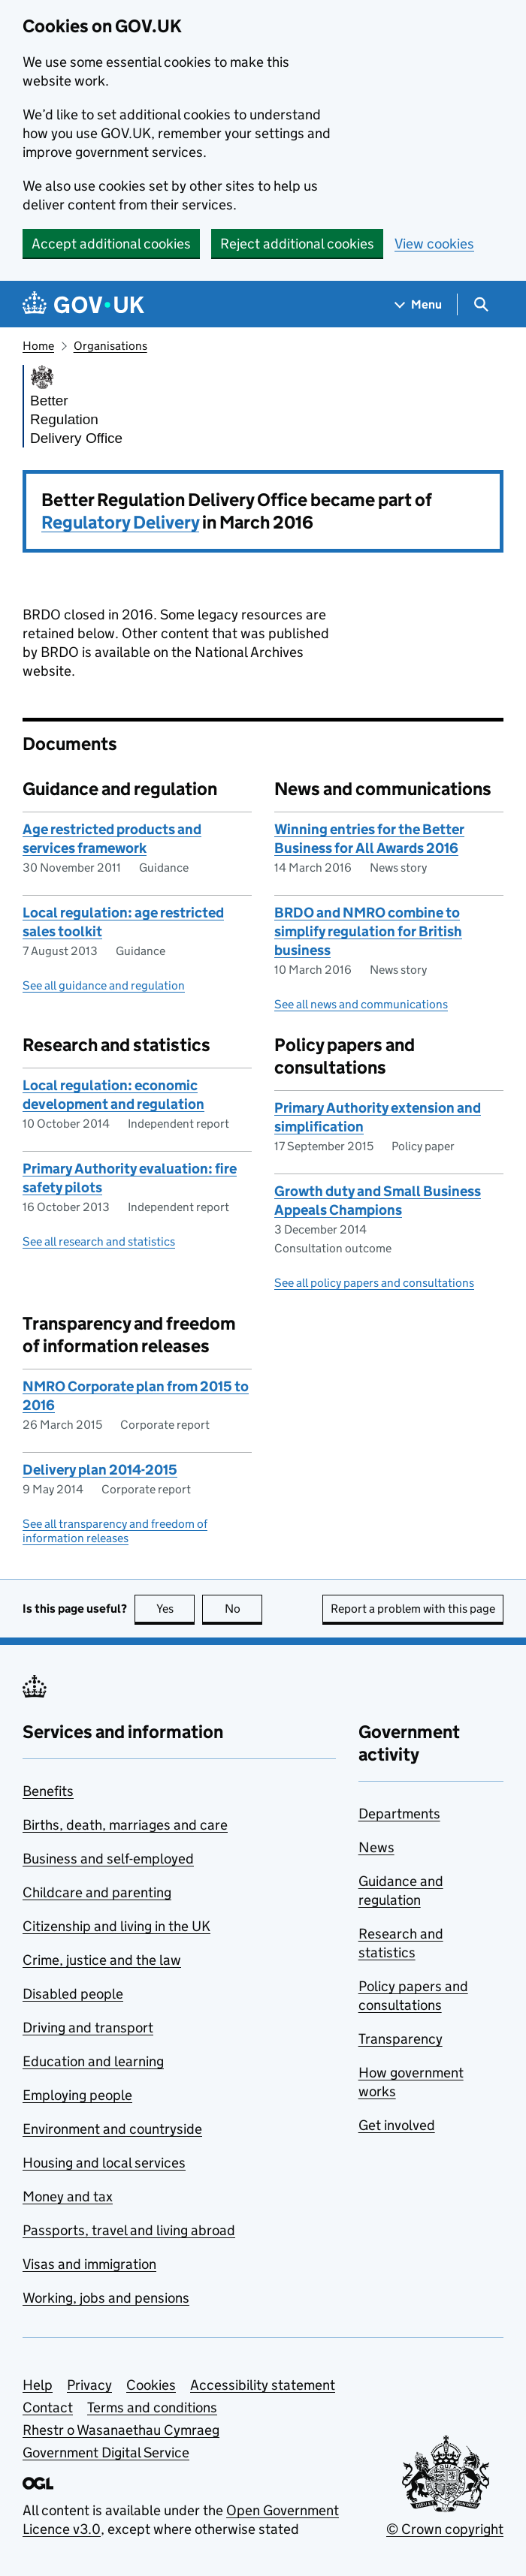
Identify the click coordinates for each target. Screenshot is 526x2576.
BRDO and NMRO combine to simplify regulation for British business (368, 931)
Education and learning (93, 2061)
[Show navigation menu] (418, 304)
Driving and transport (88, 2027)
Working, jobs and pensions (106, 2297)
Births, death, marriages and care (125, 1824)
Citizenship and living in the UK (116, 1926)
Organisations (110, 346)
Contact (48, 2407)
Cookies (151, 2385)
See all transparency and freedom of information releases (115, 1531)
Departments (399, 1813)
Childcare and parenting (97, 1892)
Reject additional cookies (297, 243)
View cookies (434, 244)
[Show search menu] (480, 304)
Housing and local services (104, 2162)
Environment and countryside (112, 2129)
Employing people (77, 2095)
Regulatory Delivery (120, 522)
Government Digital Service (106, 2452)
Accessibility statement (262, 2385)
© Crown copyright (444, 2529)
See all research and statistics (99, 1241)
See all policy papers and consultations (374, 1283)
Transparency (400, 2038)
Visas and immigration (89, 2264)
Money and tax (68, 2196)
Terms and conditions (152, 2407)
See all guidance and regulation (104, 985)
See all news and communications (361, 1004)
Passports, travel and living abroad (129, 2230)
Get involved (396, 2125)
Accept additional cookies (111, 243)
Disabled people (73, 1993)
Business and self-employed (108, 1858)
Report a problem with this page (413, 1608)
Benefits (48, 1791)
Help (38, 2385)
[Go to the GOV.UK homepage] (83, 304)
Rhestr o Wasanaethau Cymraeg (121, 2430)
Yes (175, 1608)
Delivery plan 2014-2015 (100, 1469)
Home (38, 346)
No (244, 1608)
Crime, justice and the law (102, 1960)
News (376, 1847)
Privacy (89, 2385)
